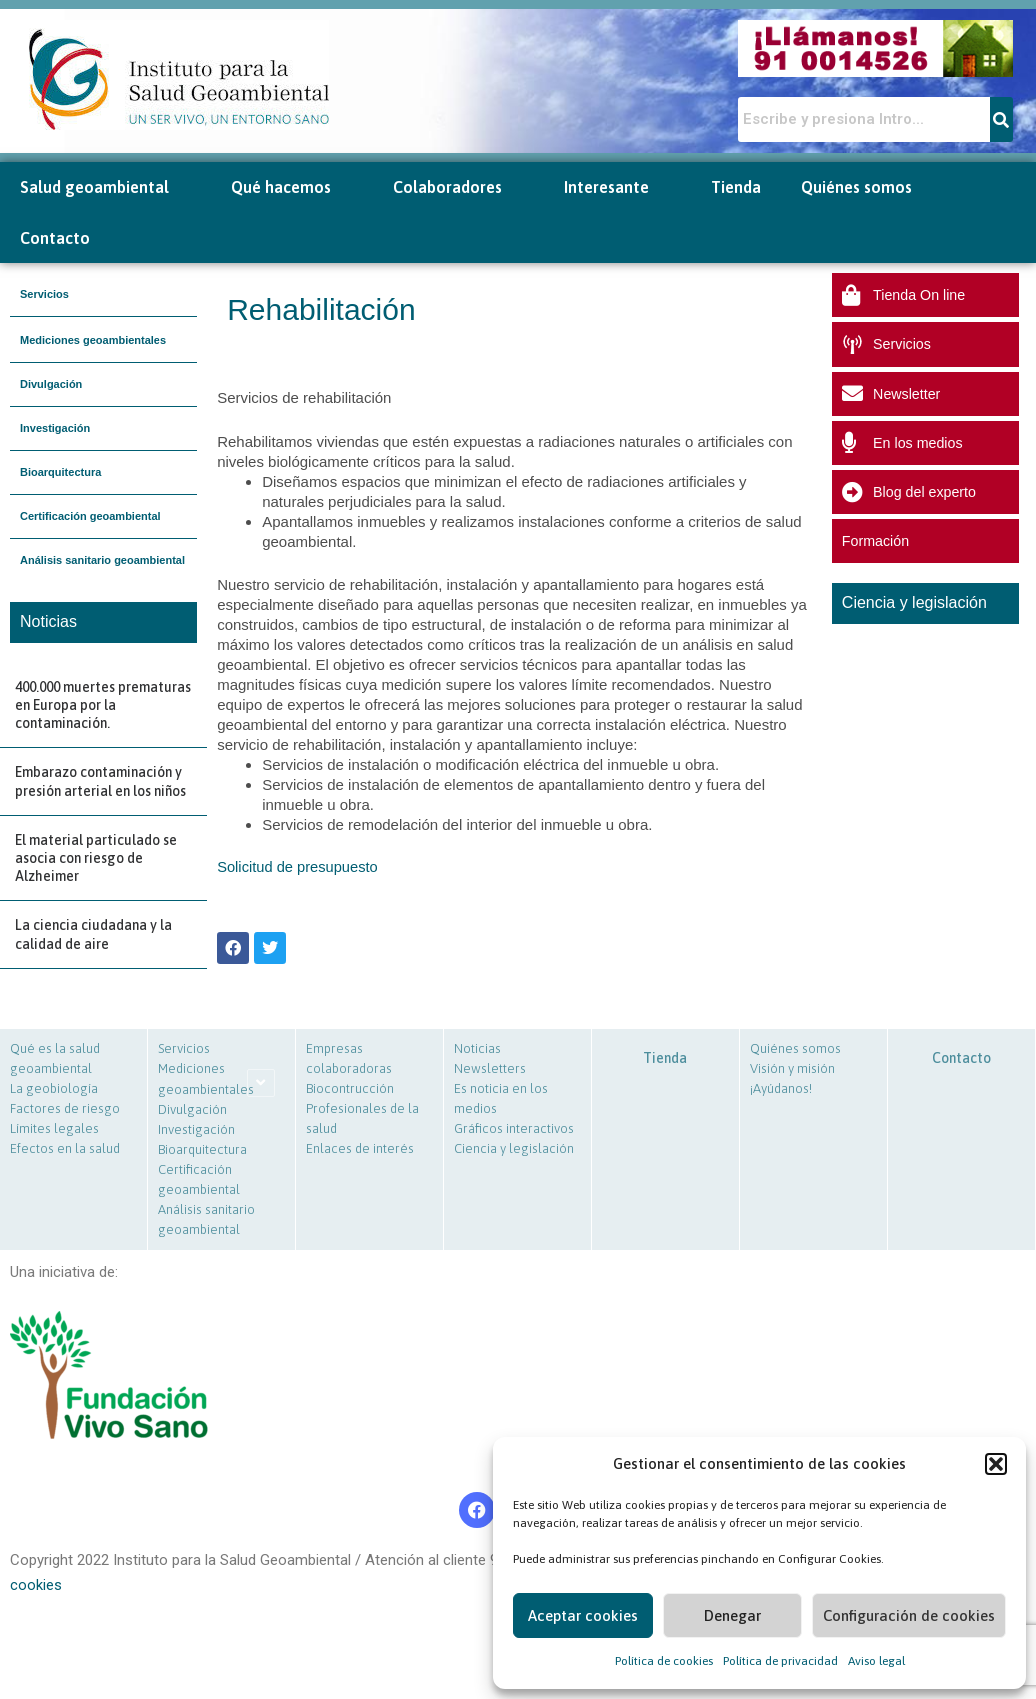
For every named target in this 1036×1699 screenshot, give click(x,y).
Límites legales (54, 1128)
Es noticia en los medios (501, 1098)
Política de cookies (664, 1661)
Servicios (44, 294)
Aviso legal (876, 1661)
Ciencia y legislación (514, 1148)
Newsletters (490, 1068)
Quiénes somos (795, 1048)
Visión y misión (792, 1068)
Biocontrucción (350, 1088)
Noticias (477, 1048)
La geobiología (54, 1088)
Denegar (732, 1615)
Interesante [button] (617, 187)
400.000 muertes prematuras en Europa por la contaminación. (103, 705)
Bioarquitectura (60, 472)
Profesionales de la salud (362, 1118)
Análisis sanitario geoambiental (102, 560)
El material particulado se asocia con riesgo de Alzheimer (96, 858)
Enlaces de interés (360, 1148)
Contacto (55, 238)
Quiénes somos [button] (867, 187)
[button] (996, 1464)
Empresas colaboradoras (349, 1058)
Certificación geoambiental (90, 516)
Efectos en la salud (65, 1148)
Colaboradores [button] (458, 187)
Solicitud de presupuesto (299, 866)
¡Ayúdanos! (781, 1088)
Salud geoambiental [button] (105, 187)
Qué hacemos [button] (292, 187)
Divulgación (51, 384)
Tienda (736, 187)
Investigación (55, 428)
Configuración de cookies (909, 1615)
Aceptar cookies (583, 1615)
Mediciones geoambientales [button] (93, 340)
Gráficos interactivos (514, 1128)
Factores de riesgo (65, 1108)
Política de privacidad (780, 1661)
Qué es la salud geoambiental (55, 1058)
